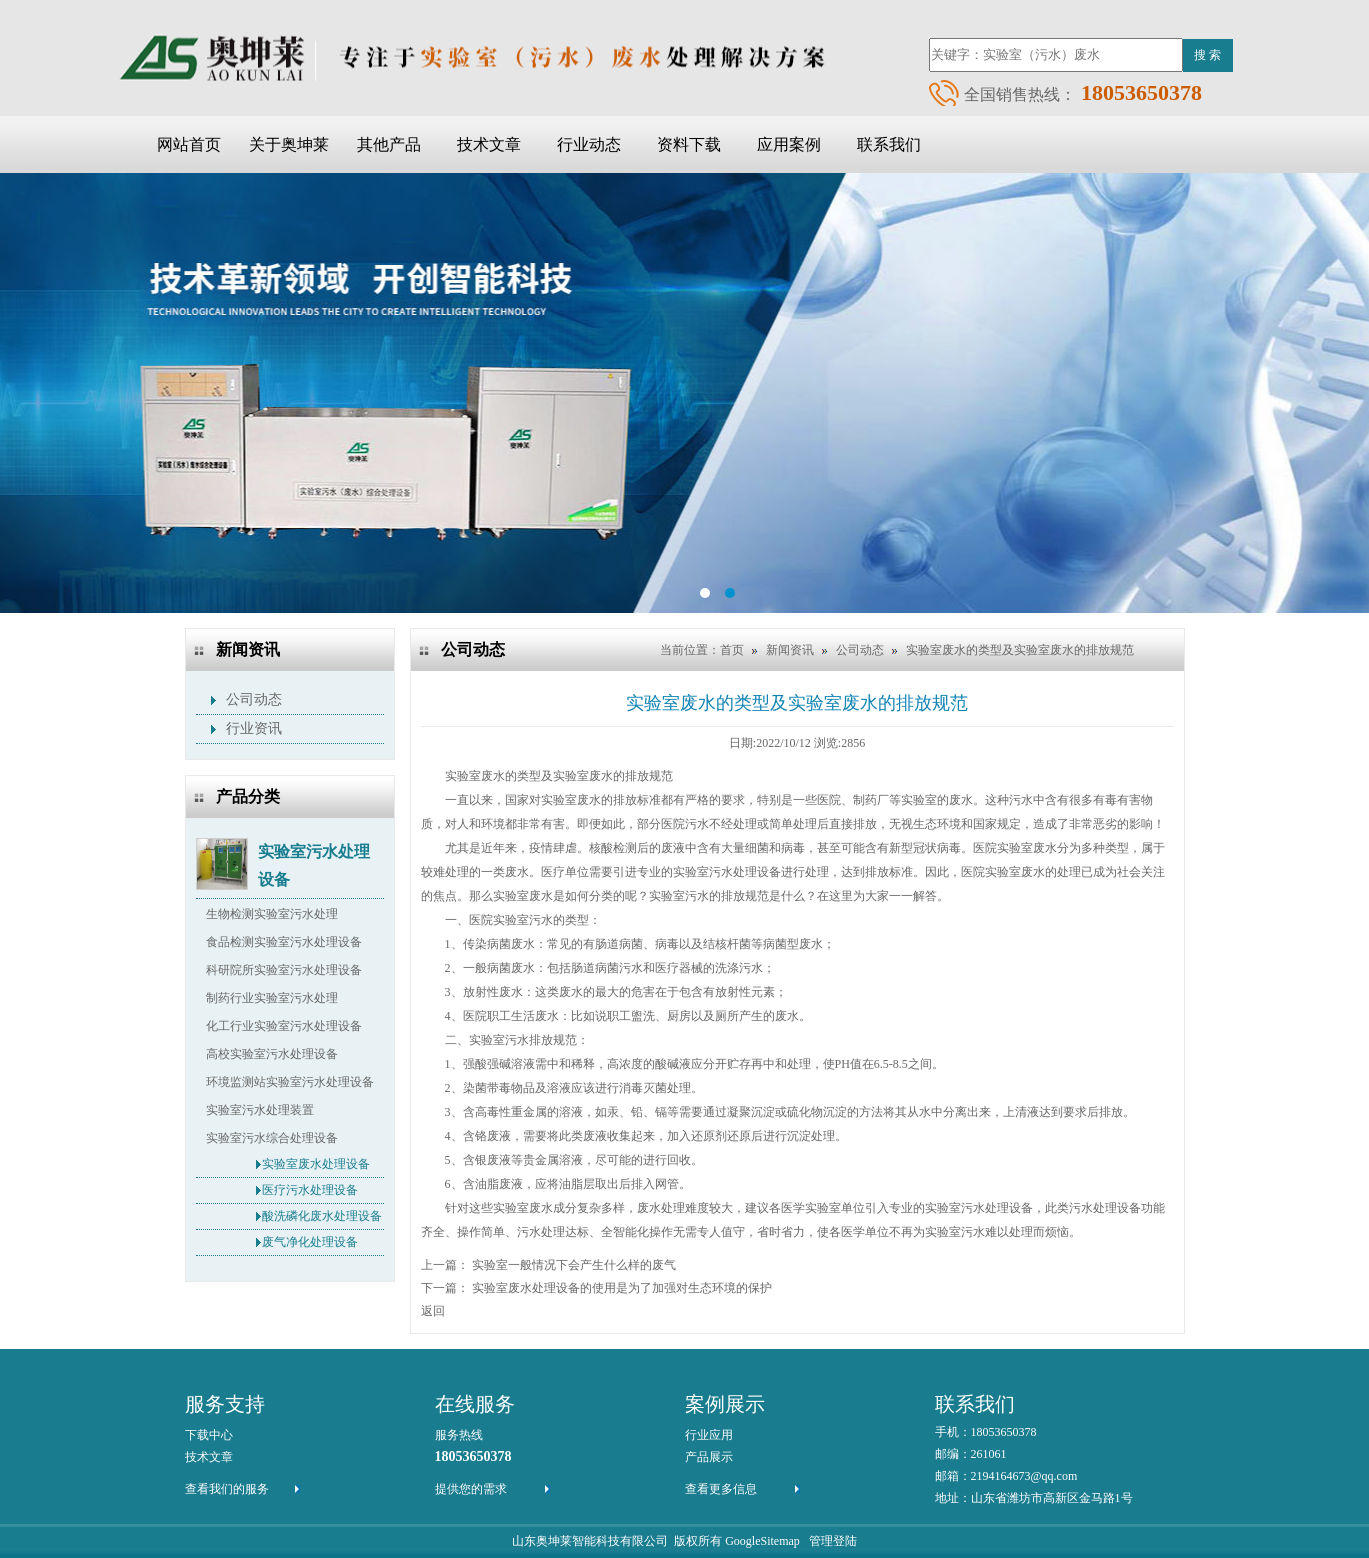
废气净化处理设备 (310, 1242)
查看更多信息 (721, 1489)
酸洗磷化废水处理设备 (322, 1216)
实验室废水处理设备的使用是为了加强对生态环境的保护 (622, 1288)
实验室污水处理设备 (314, 854)
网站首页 (189, 144)
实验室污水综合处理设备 (272, 1138)
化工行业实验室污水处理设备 (284, 1026)
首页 (732, 650)
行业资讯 (254, 728)
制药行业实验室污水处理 (272, 998)
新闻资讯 (790, 650)
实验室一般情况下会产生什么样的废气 (574, 1265)
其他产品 (389, 144)
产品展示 (709, 1457)
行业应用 (709, 1435)
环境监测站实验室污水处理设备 (290, 1082)
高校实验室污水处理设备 (272, 1054)
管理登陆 (833, 1541)
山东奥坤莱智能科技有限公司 (590, 1541)
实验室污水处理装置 (260, 1110)
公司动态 (254, 699)
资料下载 (689, 144)
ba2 (684, 393)
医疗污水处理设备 (310, 1190)
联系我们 (889, 144)
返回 (433, 1311)
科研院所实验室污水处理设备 (284, 970)
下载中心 (209, 1435)
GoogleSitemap (762, 1541)
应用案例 (789, 144)
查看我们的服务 (227, 1489)
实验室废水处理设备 (316, 1164)
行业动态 (589, 144)
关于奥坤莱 (289, 144)
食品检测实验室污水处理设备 (284, 942)
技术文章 (489, 144)
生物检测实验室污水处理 (272, 914)
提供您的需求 (471, 1489)
